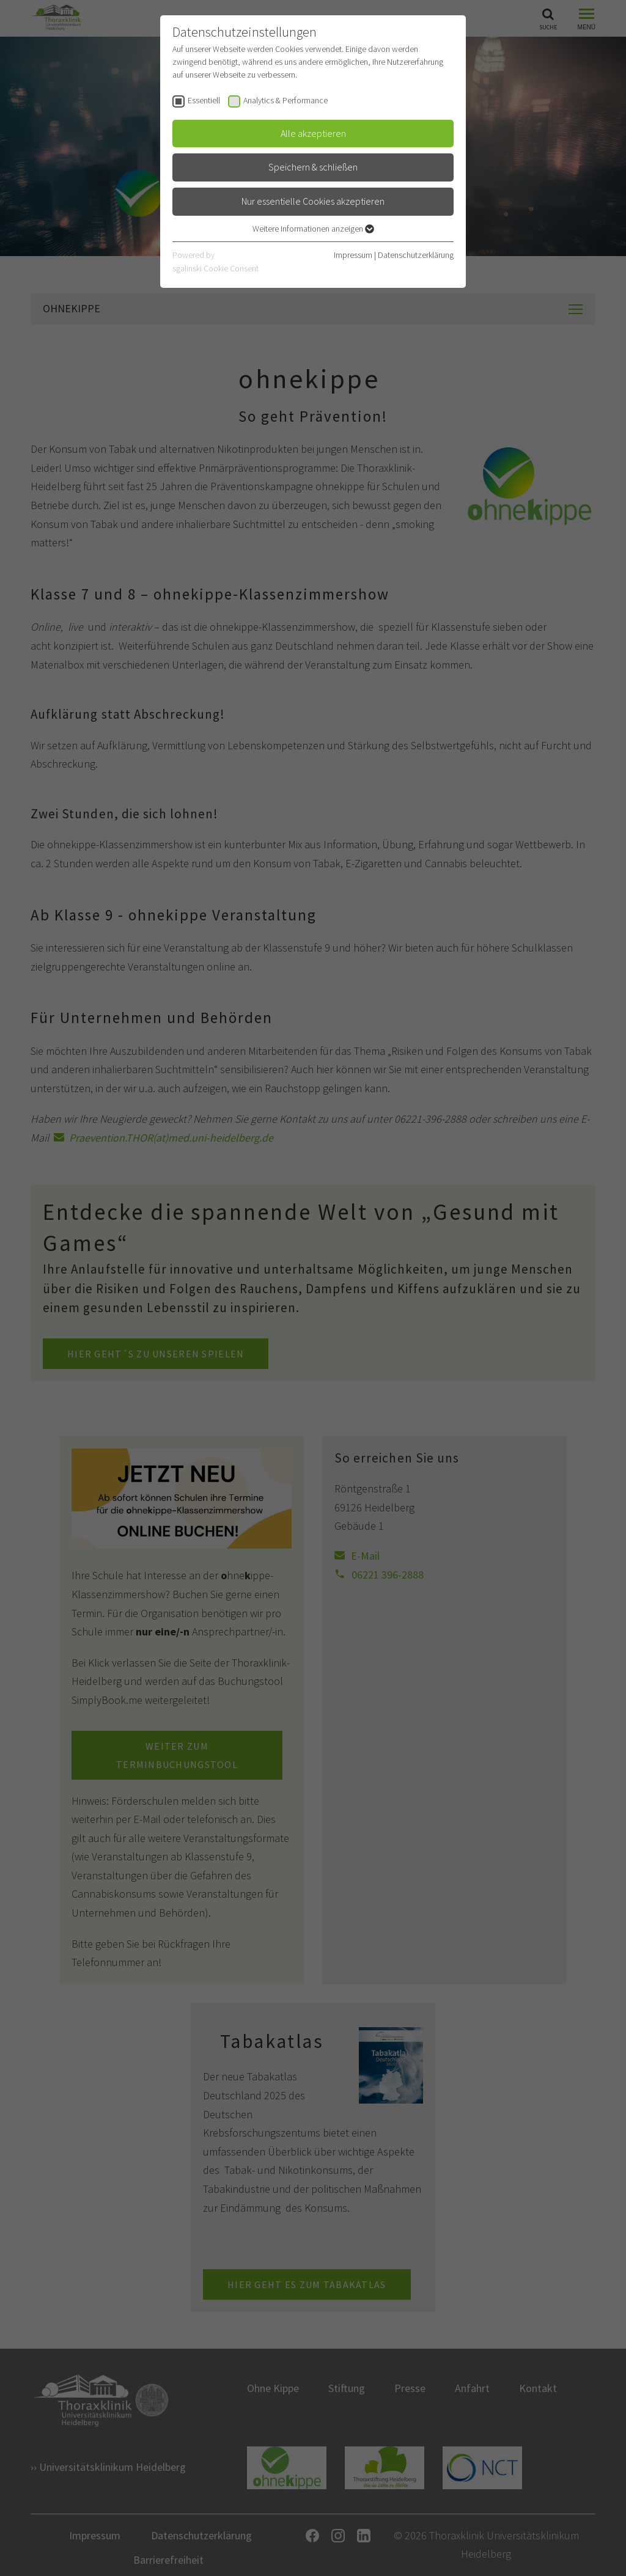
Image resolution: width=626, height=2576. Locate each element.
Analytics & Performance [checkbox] (285, 100)
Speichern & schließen (313, 167)
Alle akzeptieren (313, 133)
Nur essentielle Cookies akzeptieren (313, 201)
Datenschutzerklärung (416, 254)
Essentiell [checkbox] (204, 100)
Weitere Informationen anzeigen (313, 228)
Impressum (353, 254)
